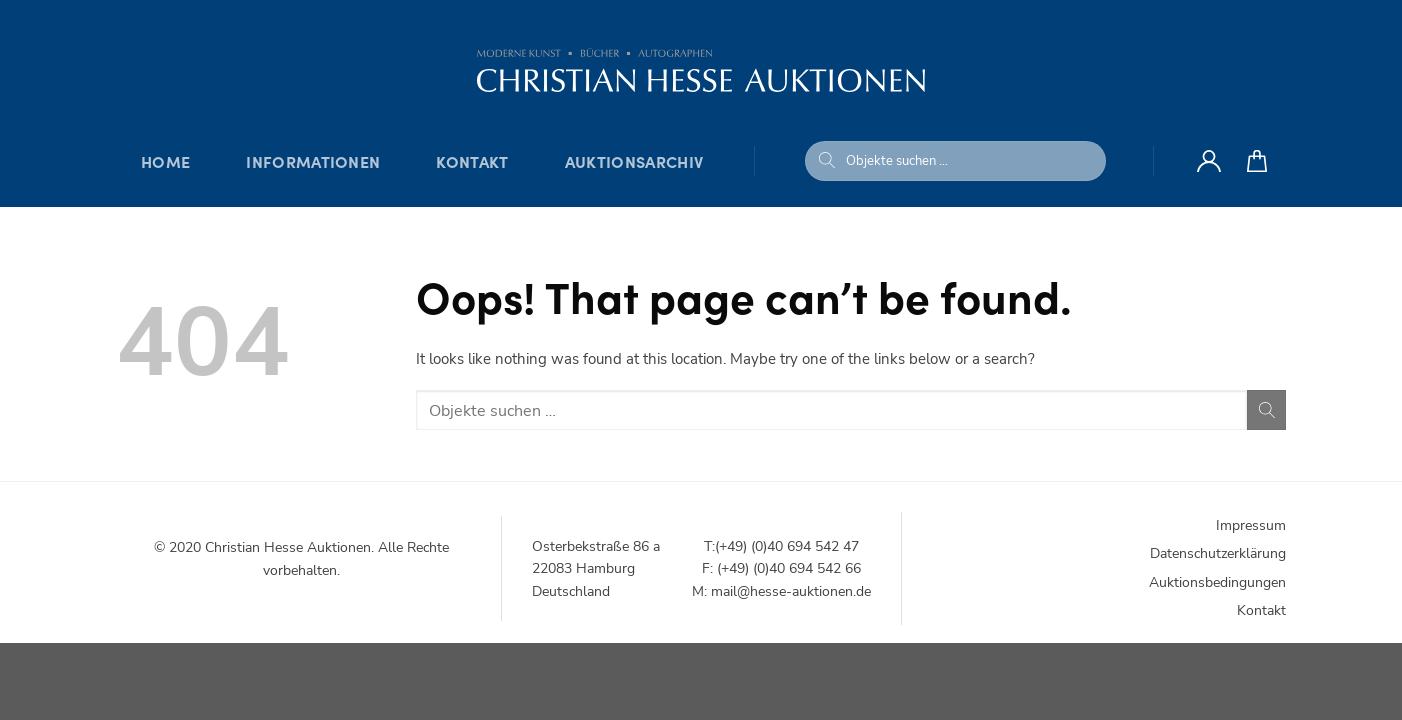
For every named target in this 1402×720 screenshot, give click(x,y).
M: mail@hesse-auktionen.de (781, 591)
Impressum (1251, 525)
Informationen (313, 161)
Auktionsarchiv (634, 161)
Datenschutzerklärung (1218, 553)
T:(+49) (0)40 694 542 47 (781, 546)
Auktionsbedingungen (1217, 582)
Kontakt (472, 161)
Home (165, 161)
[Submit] (827, 161)
